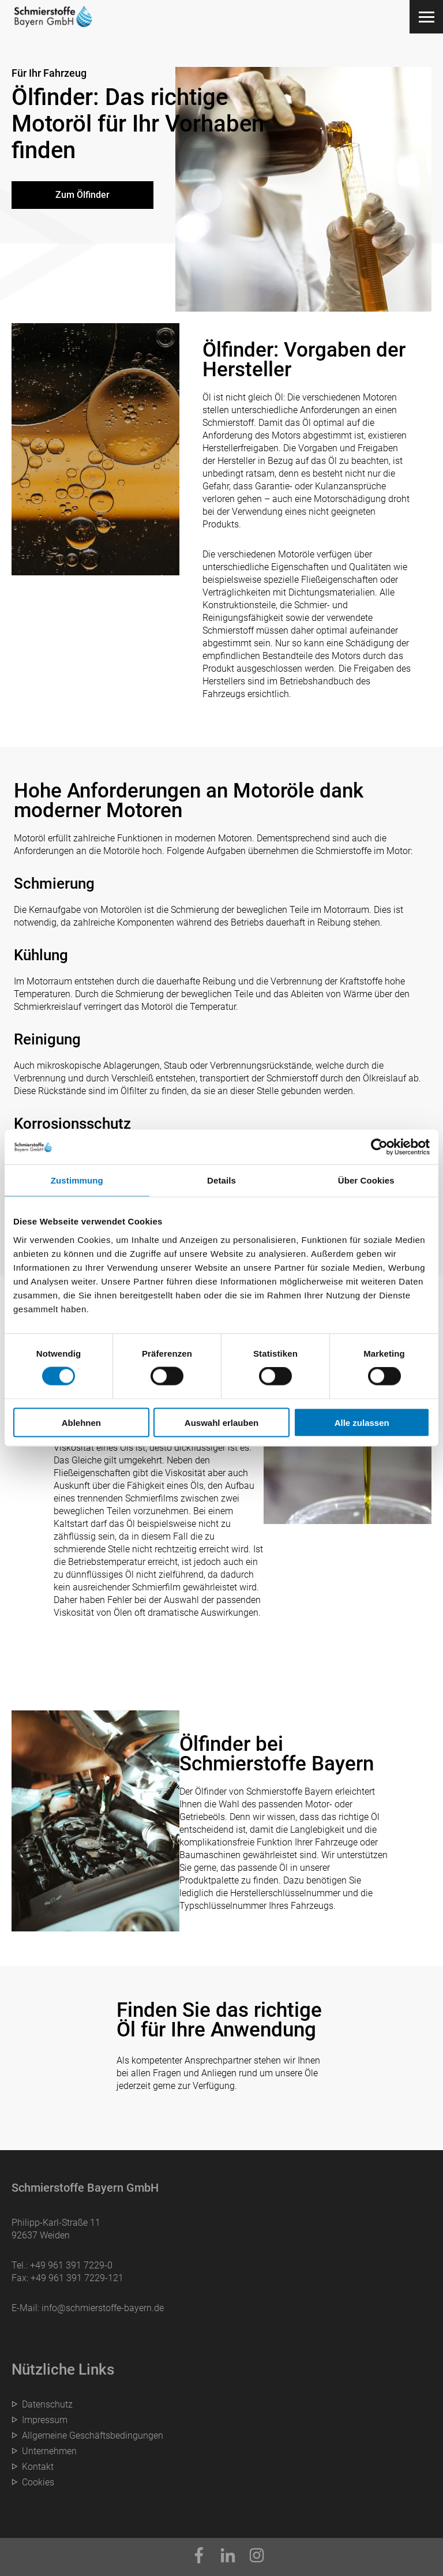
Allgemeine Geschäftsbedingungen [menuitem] (92, 2435)
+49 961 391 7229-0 (71, 2265)
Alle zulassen (362, 1422)
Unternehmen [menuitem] (49, 2451)
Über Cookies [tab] (366, 1180)
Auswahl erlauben (221, 1422)
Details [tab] (221, 1180)
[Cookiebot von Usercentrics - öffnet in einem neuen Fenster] (379, 1147)
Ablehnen (81, 1422)
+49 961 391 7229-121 (77, 2277)
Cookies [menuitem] (38, 2482)
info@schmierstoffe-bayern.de (103, 2307)
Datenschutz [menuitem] (47, 2404)
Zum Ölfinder (82, 194)
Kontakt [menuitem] (38, 2466)
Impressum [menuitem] (44, 2419)
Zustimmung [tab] (77, 1180)
